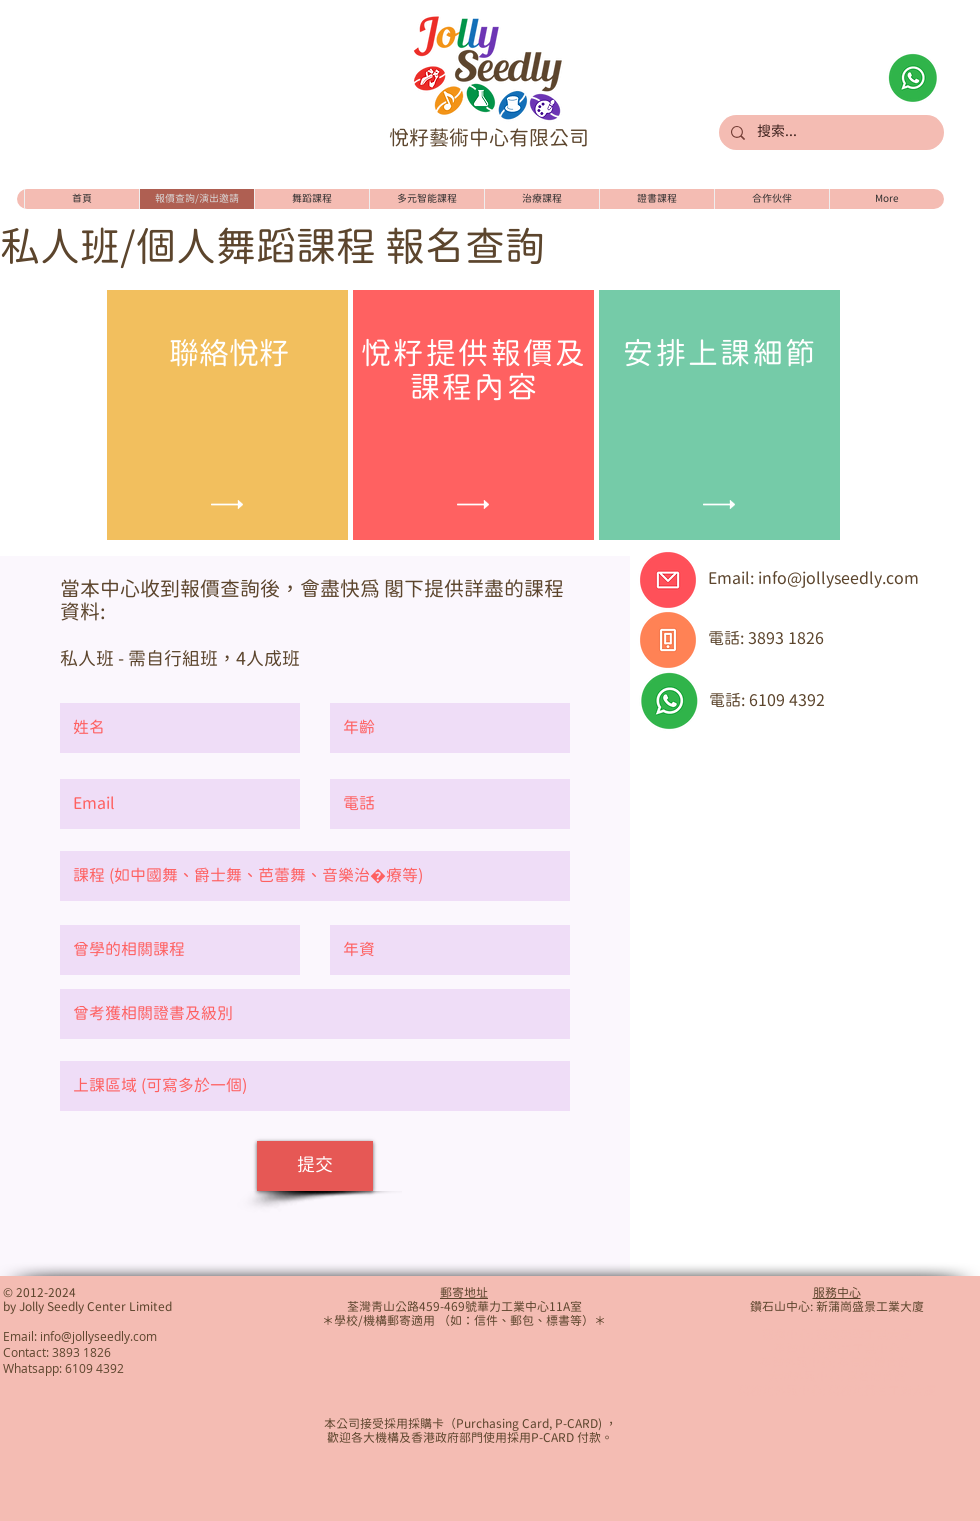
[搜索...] (829, 133)
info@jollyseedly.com (838, 579)
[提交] (315, 1166)
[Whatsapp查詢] (913, 78)
